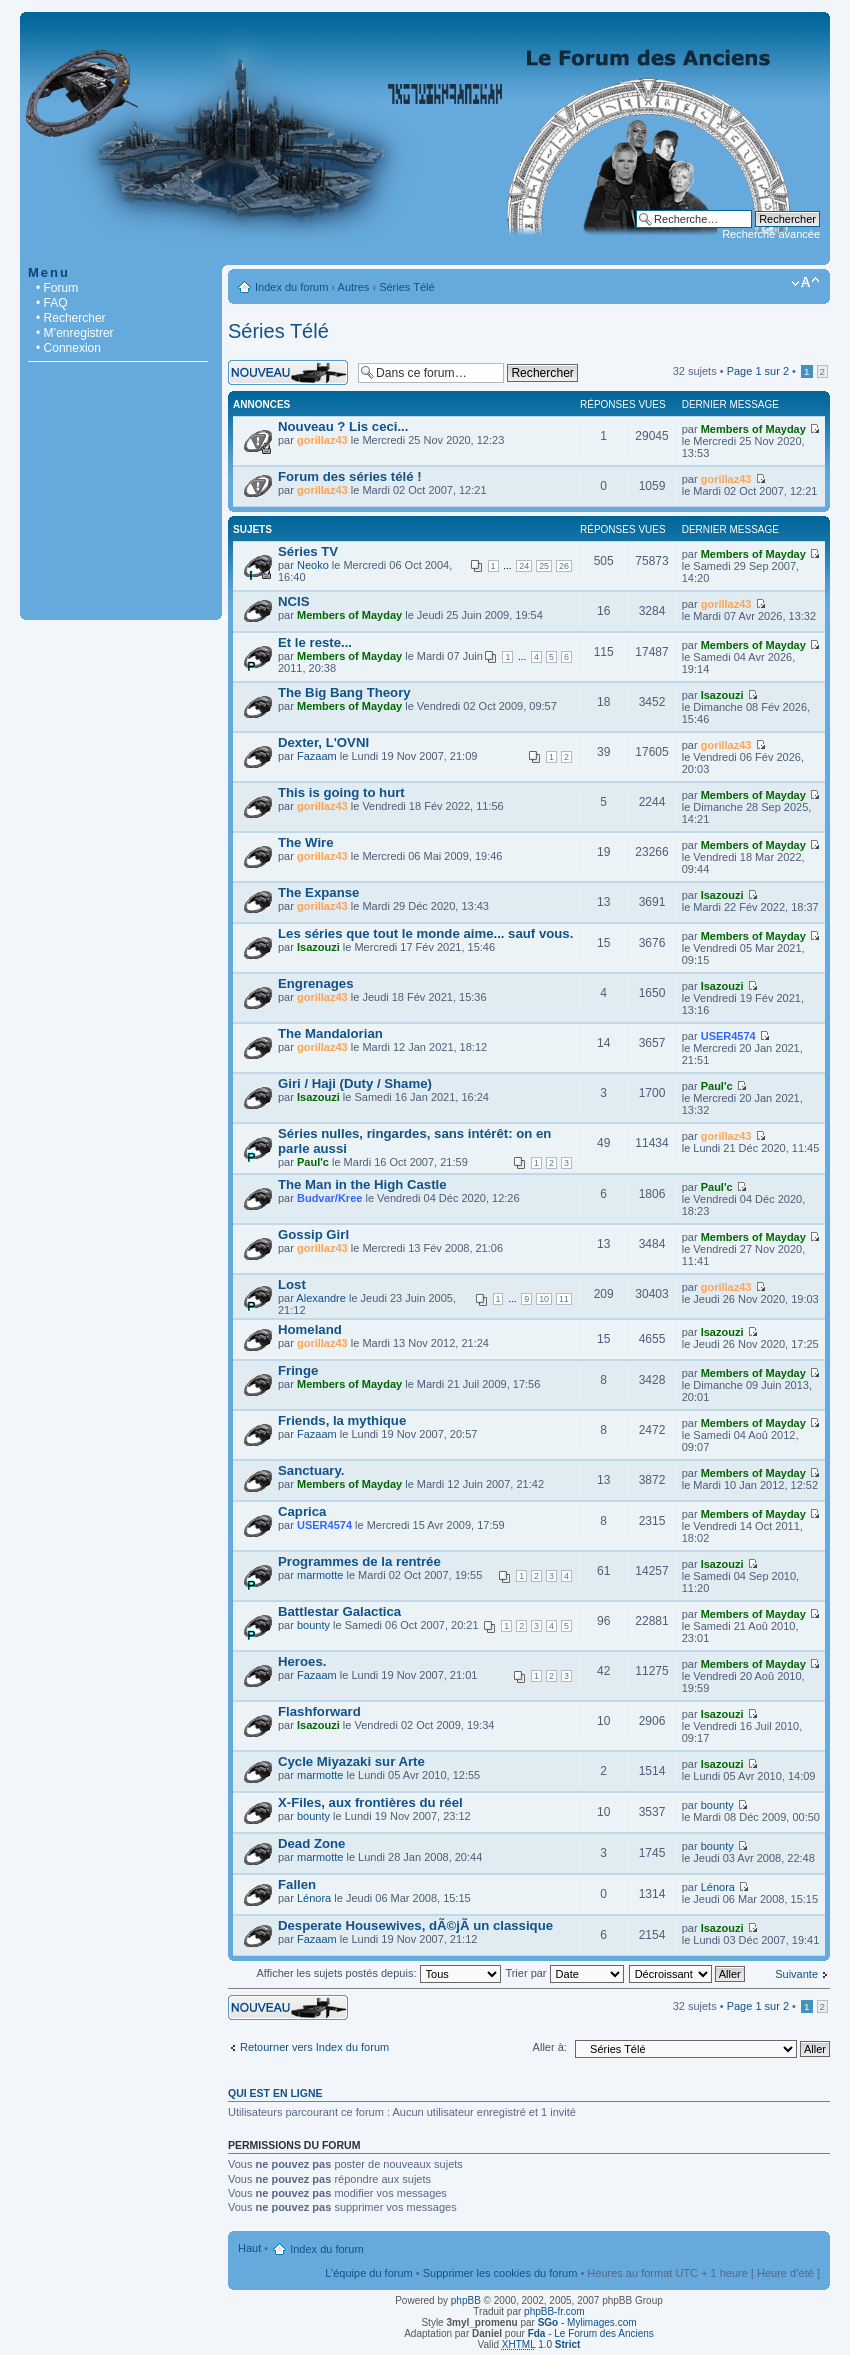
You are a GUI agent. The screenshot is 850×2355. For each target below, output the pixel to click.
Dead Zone (311, 1843)
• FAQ (52, 303)
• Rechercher (71, 318)
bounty (313, 1625)
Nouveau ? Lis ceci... (343, 426)
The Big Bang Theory (344, 692)
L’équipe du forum (368, 2273)
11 (564, 1299)
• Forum (57, 288)
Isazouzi (722, 695)
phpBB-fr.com (554, 2311)
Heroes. (302, 1661)
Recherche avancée (771, 234)
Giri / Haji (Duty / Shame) (355, 1083)
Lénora (314, 1898)
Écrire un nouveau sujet (288, 372)
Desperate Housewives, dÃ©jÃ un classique (415, 1925)
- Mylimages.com (587, 2322)
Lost (292, 1284)
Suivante (796, 1974)
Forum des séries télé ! (350, 476)
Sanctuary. (311, 1470)
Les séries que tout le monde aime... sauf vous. (425, 933)
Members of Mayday (753, 429)
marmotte (320, 1575)
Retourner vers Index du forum (314, 2047)
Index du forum (291, 287)
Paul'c (717, 1086)
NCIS (294, 601)
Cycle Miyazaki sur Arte (351, 1761)
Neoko (313, 565)
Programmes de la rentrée (359, 1561)
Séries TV (308, 551)
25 (544, 566)
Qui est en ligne (275, 2093)
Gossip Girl (313, 1234)
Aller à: (550, 2047)
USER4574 (728, 1036)
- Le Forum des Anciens (591, 2333)
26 (564, 566)
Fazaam (317, 756)
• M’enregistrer (75, 333)
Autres (354, 287)
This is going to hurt (341, 792)
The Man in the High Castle (362, 1184)
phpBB (466, 2300)
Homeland (310, 1329)
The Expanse (318, 892)
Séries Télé (406, 287)
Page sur (758, 371)
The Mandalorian (330, 1033)
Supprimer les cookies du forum (500, 2273)
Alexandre (321, 1298)
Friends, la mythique (342, 1420)
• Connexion (68, 348)
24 (524, 566)
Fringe (298, 1370)
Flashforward (319, 1711)
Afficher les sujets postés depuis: (378, 1973)
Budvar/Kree (329, 1198)
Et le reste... (315, 642)
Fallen (297, 1884)
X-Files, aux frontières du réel (370, 1802)
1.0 (541, 2344)
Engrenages (316, 983)
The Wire (306, 842)
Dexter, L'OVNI (323, 742)
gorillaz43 (322, 440)
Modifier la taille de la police (805, 283)
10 (544, 1299)
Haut (249, 2248)
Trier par (564, 1973)
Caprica (302, 1511)
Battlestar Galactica (339, 1611)
